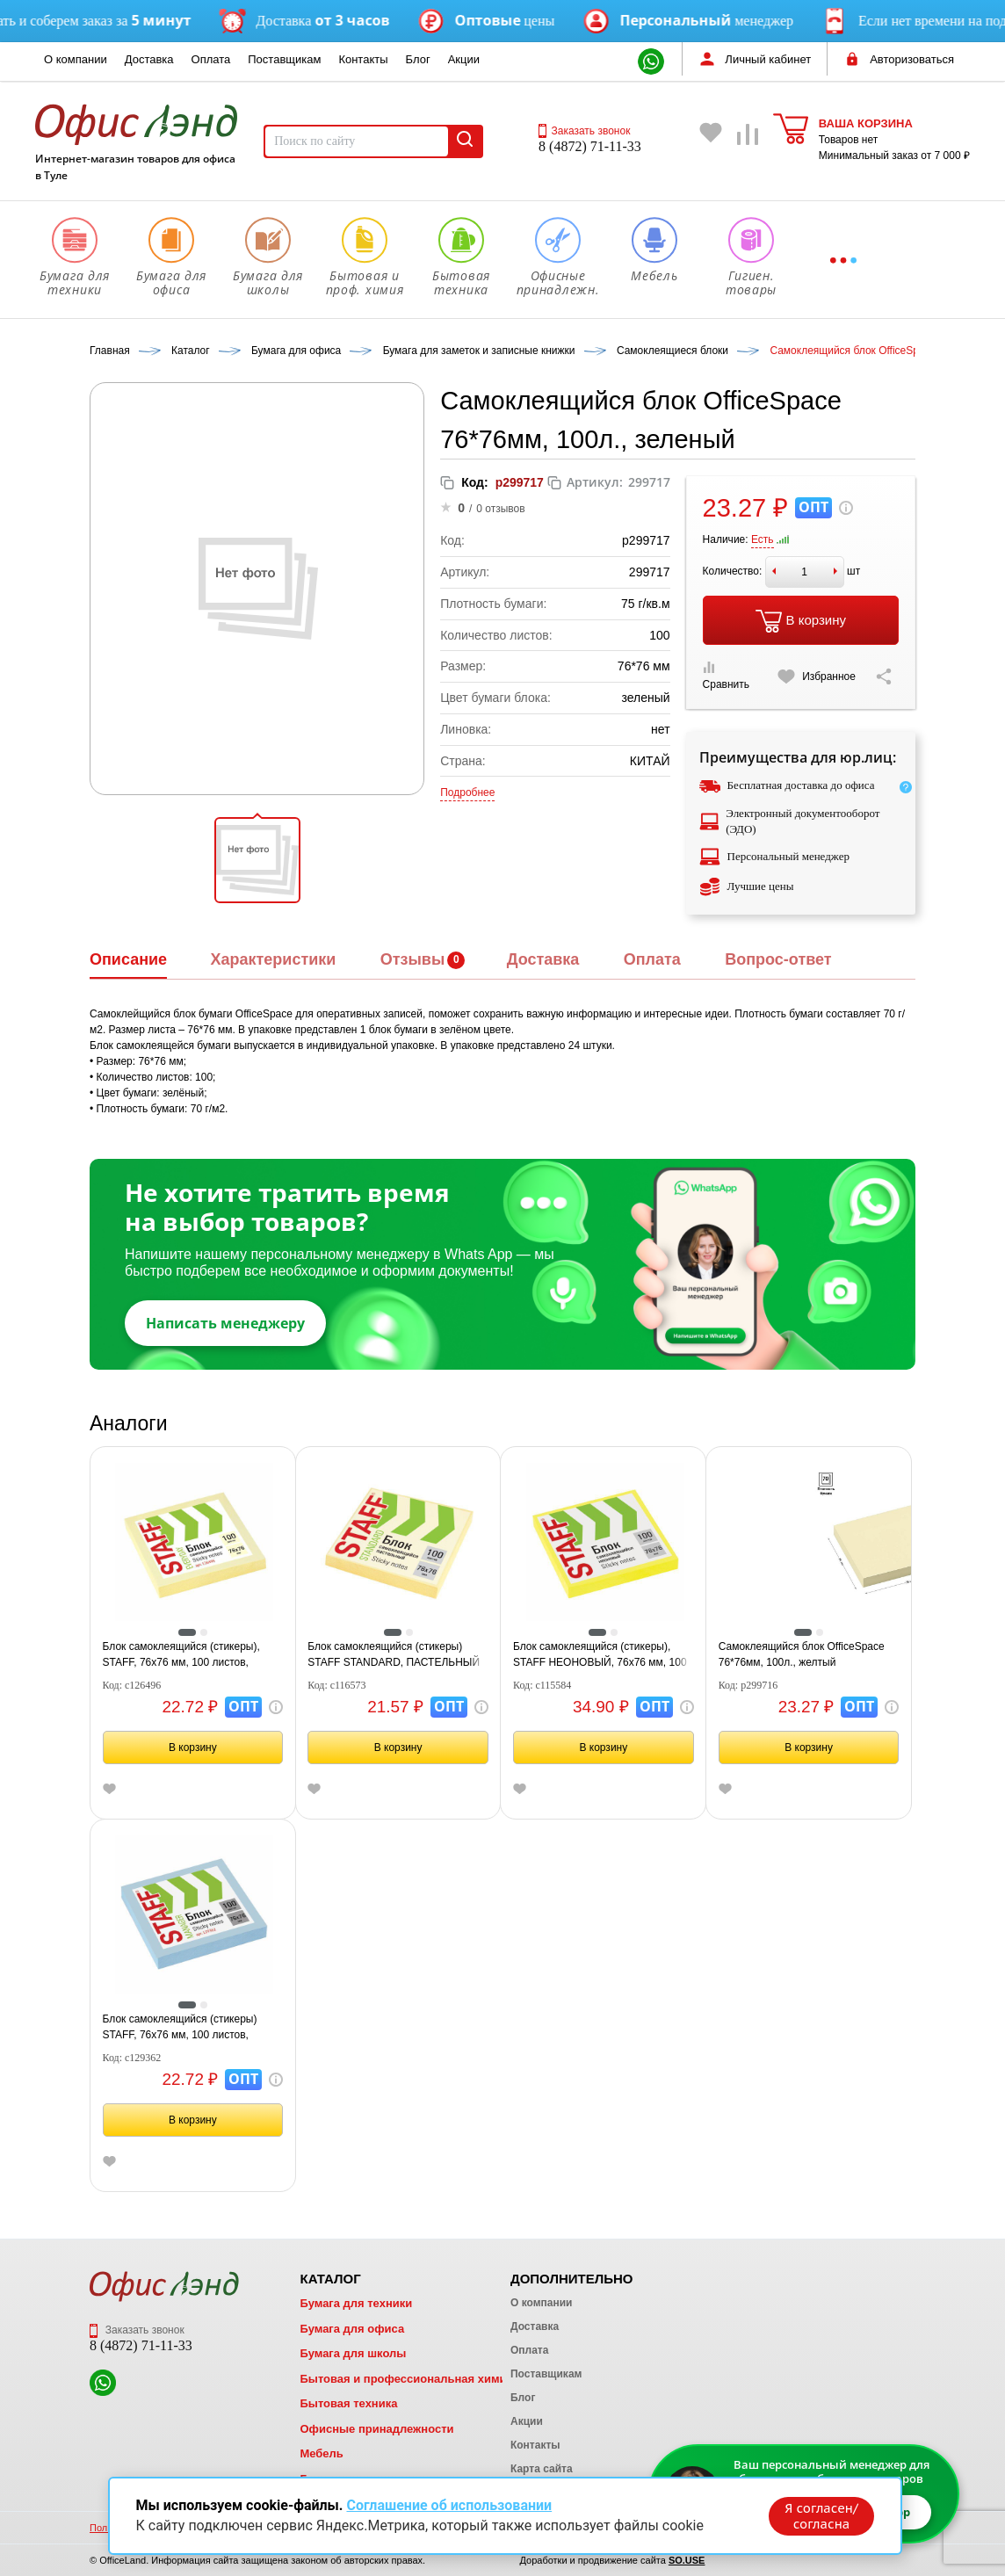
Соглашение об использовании (449, 2503)
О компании (75, 59)
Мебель (321, 2453)
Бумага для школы (353, 2353)
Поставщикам (284, 59)
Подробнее (467, 792)
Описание (128, 959)
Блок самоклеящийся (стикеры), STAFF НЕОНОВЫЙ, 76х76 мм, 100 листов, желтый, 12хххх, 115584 (600, 1655)
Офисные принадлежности (376, 2428)
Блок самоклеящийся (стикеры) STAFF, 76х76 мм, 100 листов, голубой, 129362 (180, 2028)
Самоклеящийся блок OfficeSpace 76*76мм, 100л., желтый (802, 1654)
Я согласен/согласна (818, 2513)
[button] (257, 860)
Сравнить (726, 676)
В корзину (801, 621)
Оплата (211, 59)
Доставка (149, 59)
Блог (418, 59)
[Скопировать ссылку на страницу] (884, 676)
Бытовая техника (348, 2403)
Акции (464, 59)
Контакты (362, 59)
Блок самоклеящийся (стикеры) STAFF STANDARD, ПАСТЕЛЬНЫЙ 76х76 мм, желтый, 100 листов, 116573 (393, 1655)
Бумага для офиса (352, 2328)
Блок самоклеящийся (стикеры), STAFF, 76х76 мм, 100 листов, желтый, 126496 (181, 1655)
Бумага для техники (356, 2303)
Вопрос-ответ (778, 959)
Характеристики (273, 959)
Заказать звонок (584, 131)
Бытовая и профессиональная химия (406, 2378)
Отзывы (412, 959)
